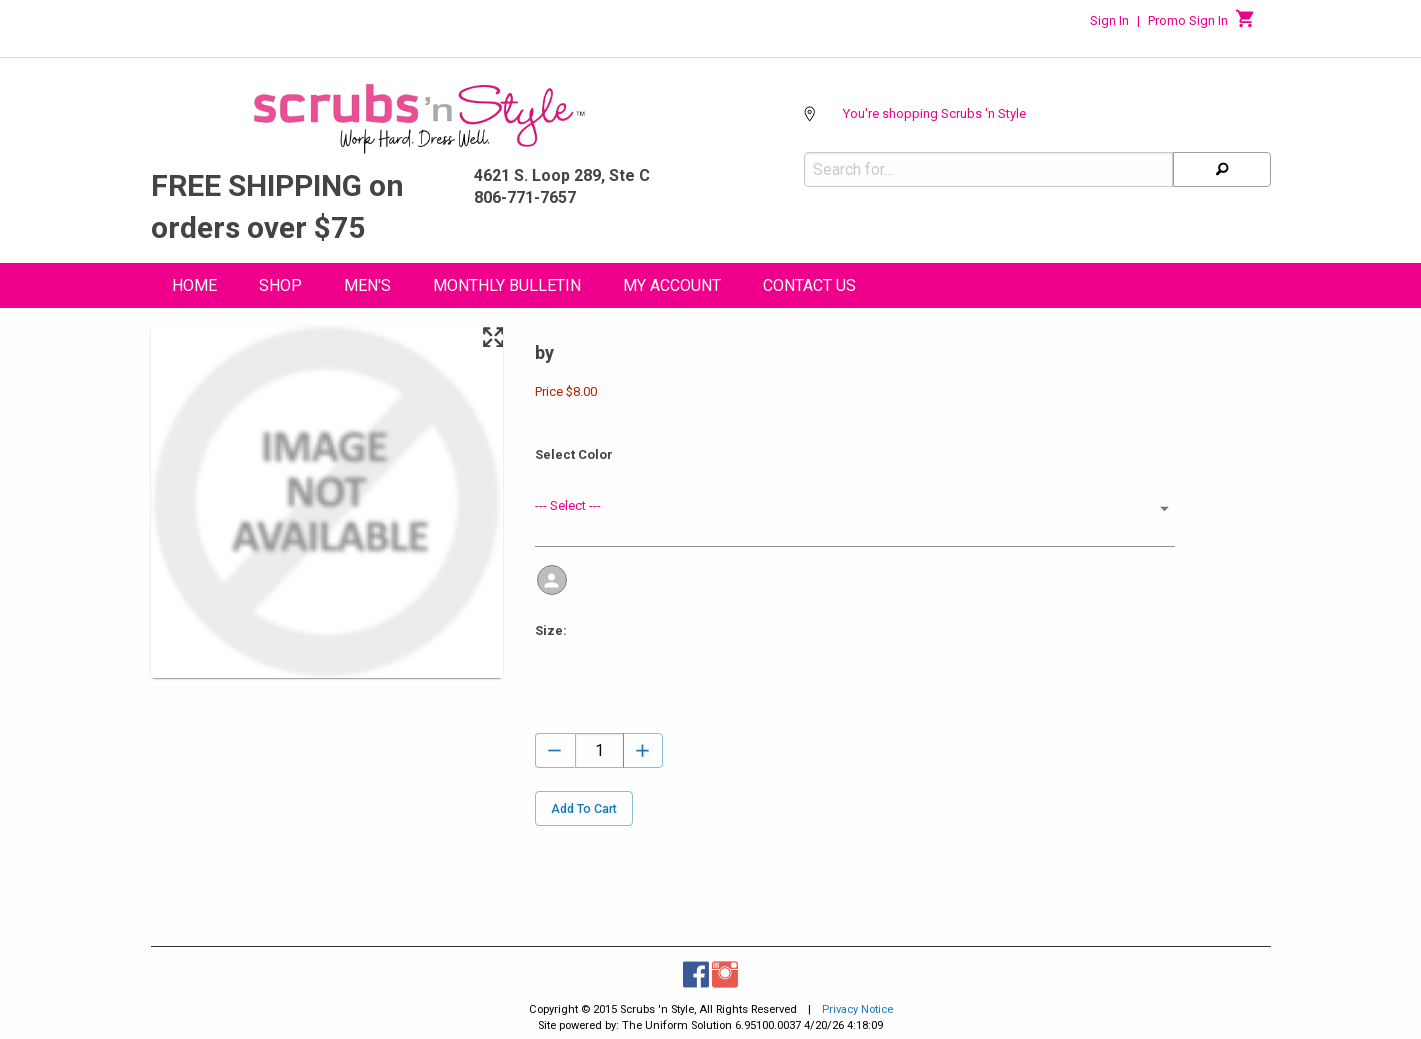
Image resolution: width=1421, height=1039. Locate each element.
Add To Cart (584, 808)
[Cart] (1245, 24)
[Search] (1222, 169)
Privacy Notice (857, 1009)
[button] (855, 508)
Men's (367, 285)
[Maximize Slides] (492, 337)
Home (194, 285)
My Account (672, 285)
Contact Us (809, 285)
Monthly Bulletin (507, 285)
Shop (280, 285)
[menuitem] (194, 288)
